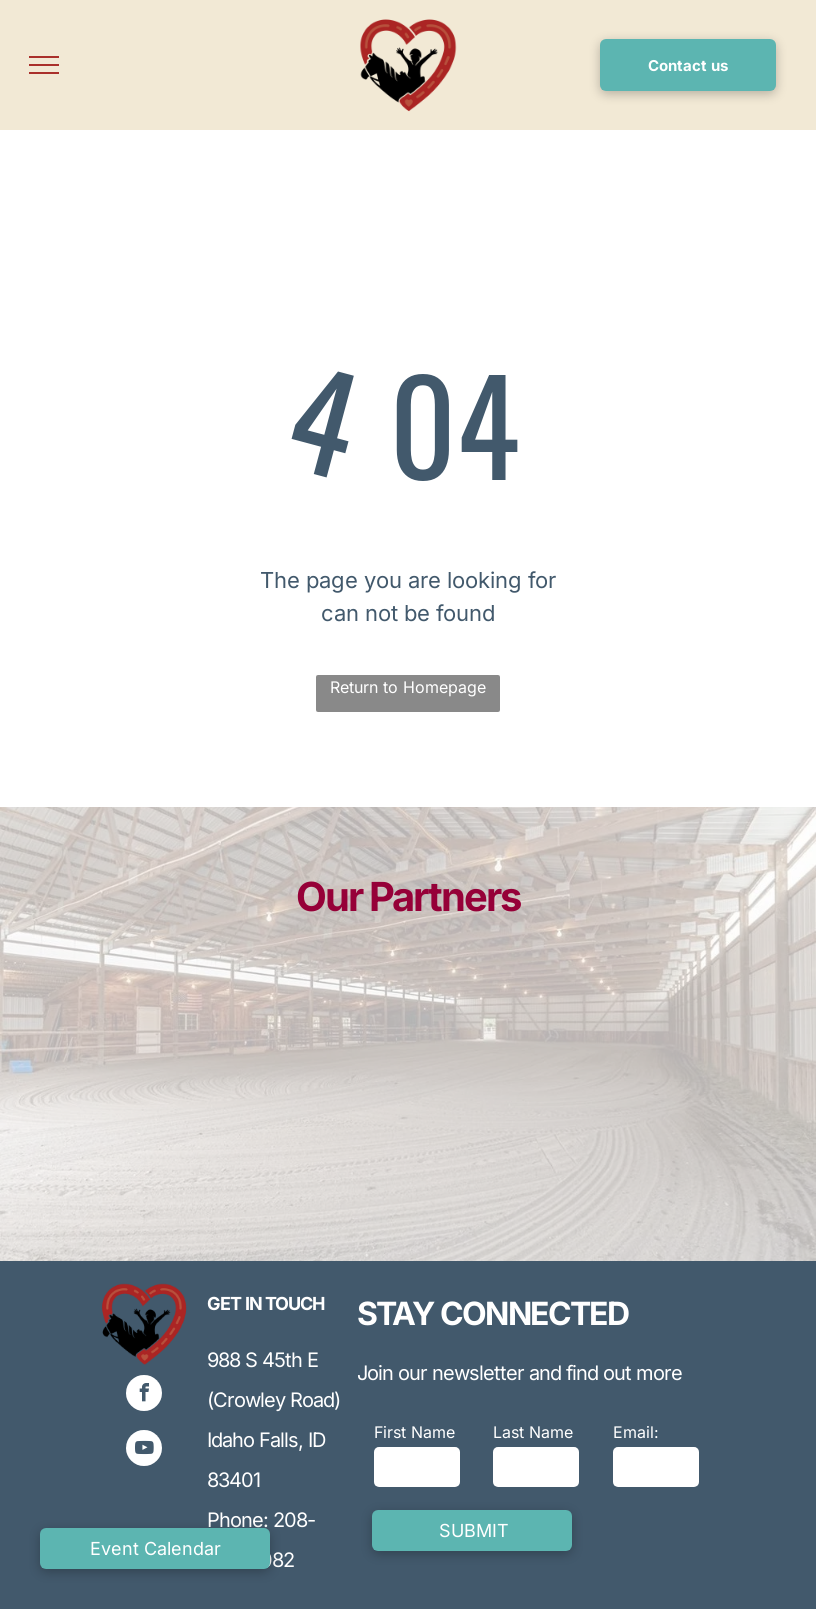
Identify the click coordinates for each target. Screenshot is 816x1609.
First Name (414, 1432)
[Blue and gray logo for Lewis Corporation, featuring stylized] (147, 1099)
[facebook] (144, 1395)
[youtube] (144, 1450)
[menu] (44, 65)
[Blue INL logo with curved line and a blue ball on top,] (321, 1125)
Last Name (533, 1432)
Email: (636, 1432)
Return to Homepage (408, 687)
